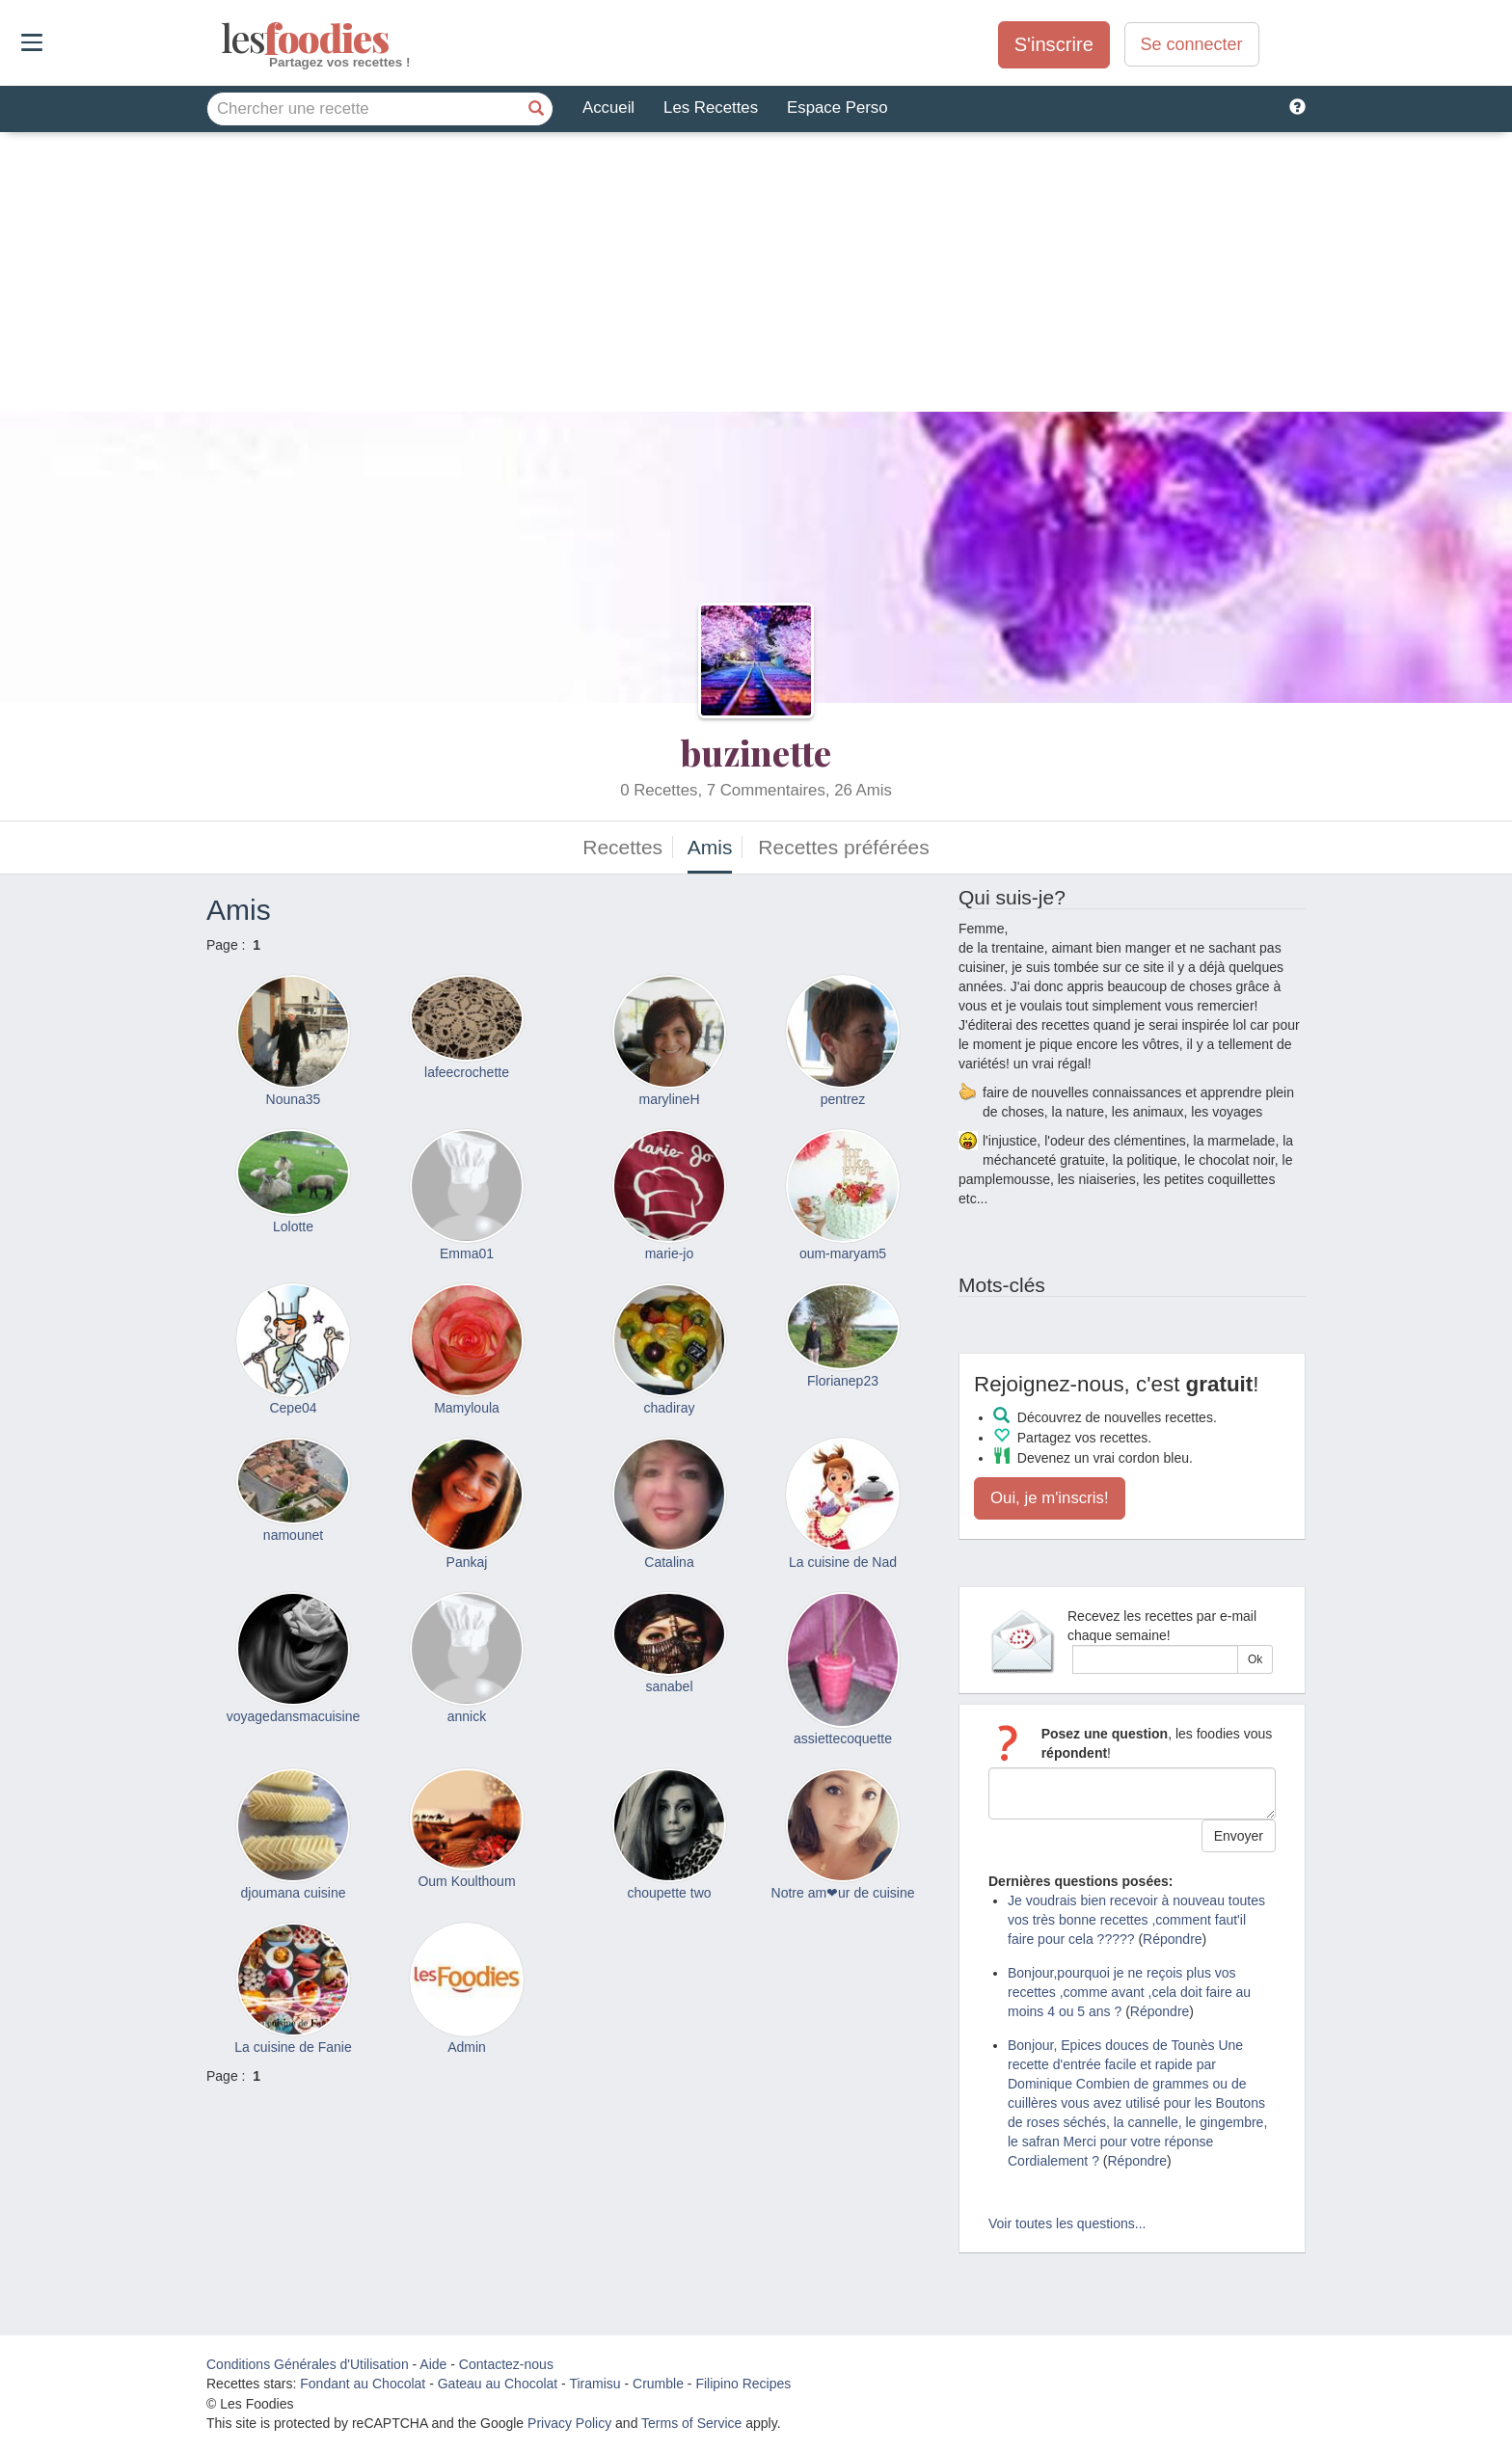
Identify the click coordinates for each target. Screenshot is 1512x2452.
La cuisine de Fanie (292, 2047)
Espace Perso (837, 107)
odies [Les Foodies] (223, 39)
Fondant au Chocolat (362, 2383)
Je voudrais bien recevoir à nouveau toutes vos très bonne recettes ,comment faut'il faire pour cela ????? (1136, 1920)
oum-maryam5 (842, 1253)
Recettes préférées (843, 847)
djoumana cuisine (293, 1892)
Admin (466, 2047)
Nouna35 (293, 1099)
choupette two (669, 1892)
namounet (293, 1535)
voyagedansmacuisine (294, 1716)
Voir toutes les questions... (1067, 2223)
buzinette (756, 752)
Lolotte (293, 1226)
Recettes (622, 847)
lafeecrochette (466, 1072)
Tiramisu (594, 2383)
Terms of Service (691, 2423)
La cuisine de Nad (843, 1562)
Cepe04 (292, 1407)
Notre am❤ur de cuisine (843, 1892)
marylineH (668, 1099)
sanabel (668, 1686)
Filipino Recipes (743, 2383)
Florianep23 (842, 1380)
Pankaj (467, 1562)
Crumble (658, 2383)
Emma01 (467, 1253)
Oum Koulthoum (466, 1881)
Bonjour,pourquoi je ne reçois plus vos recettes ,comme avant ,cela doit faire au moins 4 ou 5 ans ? (1129, 1992)
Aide (432, 2364)
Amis (710, 847)
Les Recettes (710, 107)
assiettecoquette (843, 1738)
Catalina (668, 1562)
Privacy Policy (569, 2423)
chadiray (669, 1407)
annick (466, 1716)
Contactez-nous (506, 2364)
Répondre (1172, 1939)
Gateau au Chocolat (498, 2383)
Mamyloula (467, 1407)
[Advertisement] (756, 277)
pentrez (843, 1099)
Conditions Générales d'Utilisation (307, 2364)
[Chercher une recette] (536, 109)
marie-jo (669, 1253)
